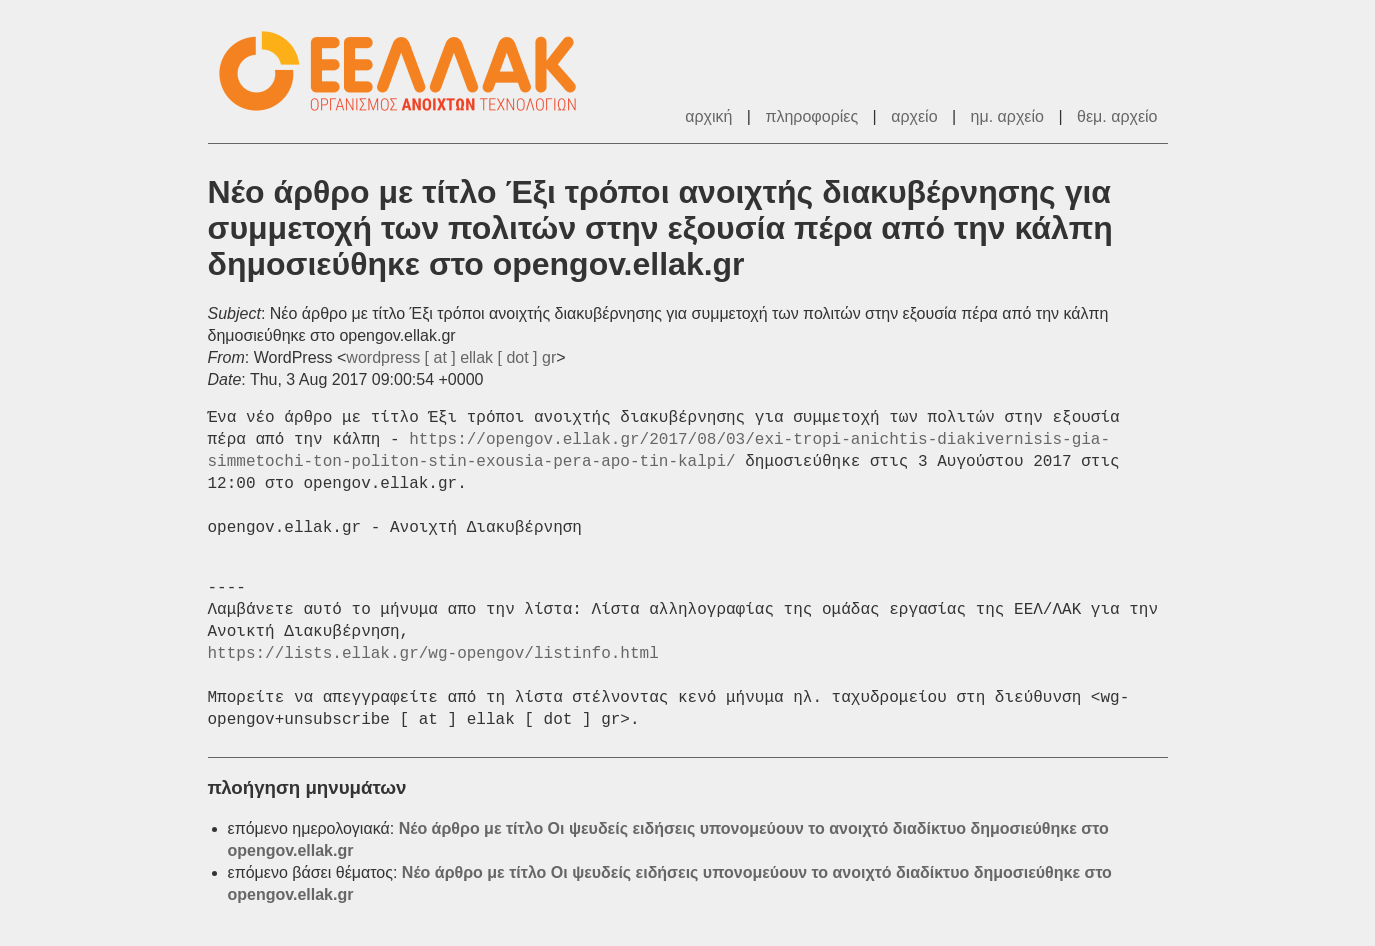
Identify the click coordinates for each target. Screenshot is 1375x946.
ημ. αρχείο (1007, 116)
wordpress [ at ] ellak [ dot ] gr (451, 357)
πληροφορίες (811, 116)
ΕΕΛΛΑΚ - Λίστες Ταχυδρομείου (408, 71)
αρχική (708, 116)
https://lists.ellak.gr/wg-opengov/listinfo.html (433, 654)
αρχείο (914, 116)
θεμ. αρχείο (1117, 116)
